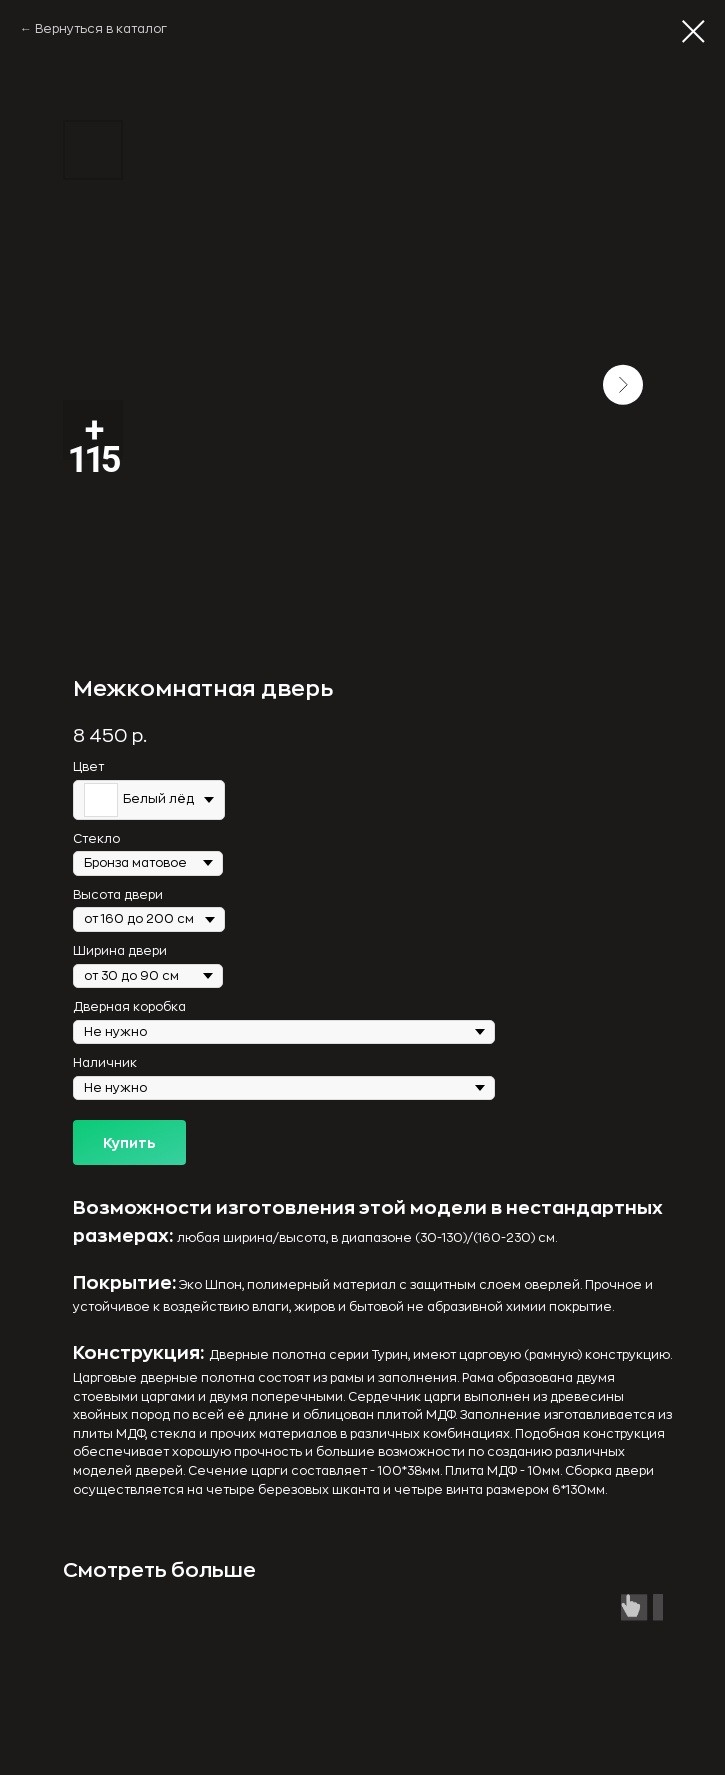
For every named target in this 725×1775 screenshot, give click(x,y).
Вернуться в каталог (101, 29)
